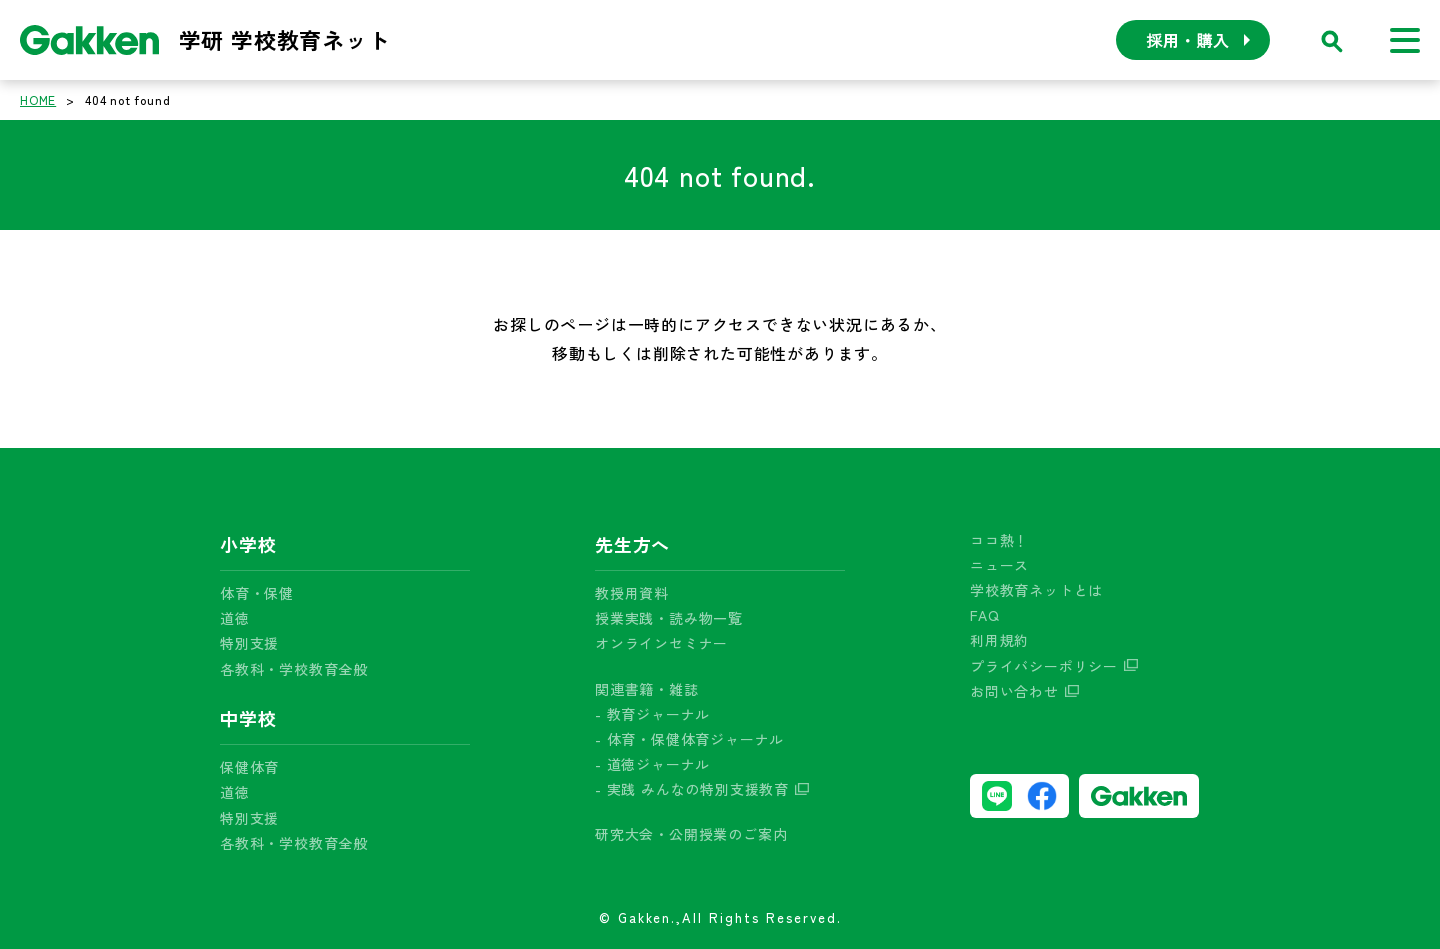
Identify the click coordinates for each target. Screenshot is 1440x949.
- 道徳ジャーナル (652, 764)
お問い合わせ (1014, 691)
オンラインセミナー (661, 643)
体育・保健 (257, 593)
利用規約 (999, 640)
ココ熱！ (999, 540)
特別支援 (249, 643)
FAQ (984, 615)
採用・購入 (1188, 40)
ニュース (999, 565)
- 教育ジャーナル (652, 714)
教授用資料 (632, 593)
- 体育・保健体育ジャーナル (689, 739)
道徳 (235, 618)
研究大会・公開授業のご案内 (691, 834)
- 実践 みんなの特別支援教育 (692, 789)
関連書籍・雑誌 (647, 689)
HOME (38, 99)
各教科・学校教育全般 (294, 669)
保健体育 (249, 767)
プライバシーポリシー (1044, 666)
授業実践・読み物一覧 (669, 618)
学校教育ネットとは (1036, 590)
